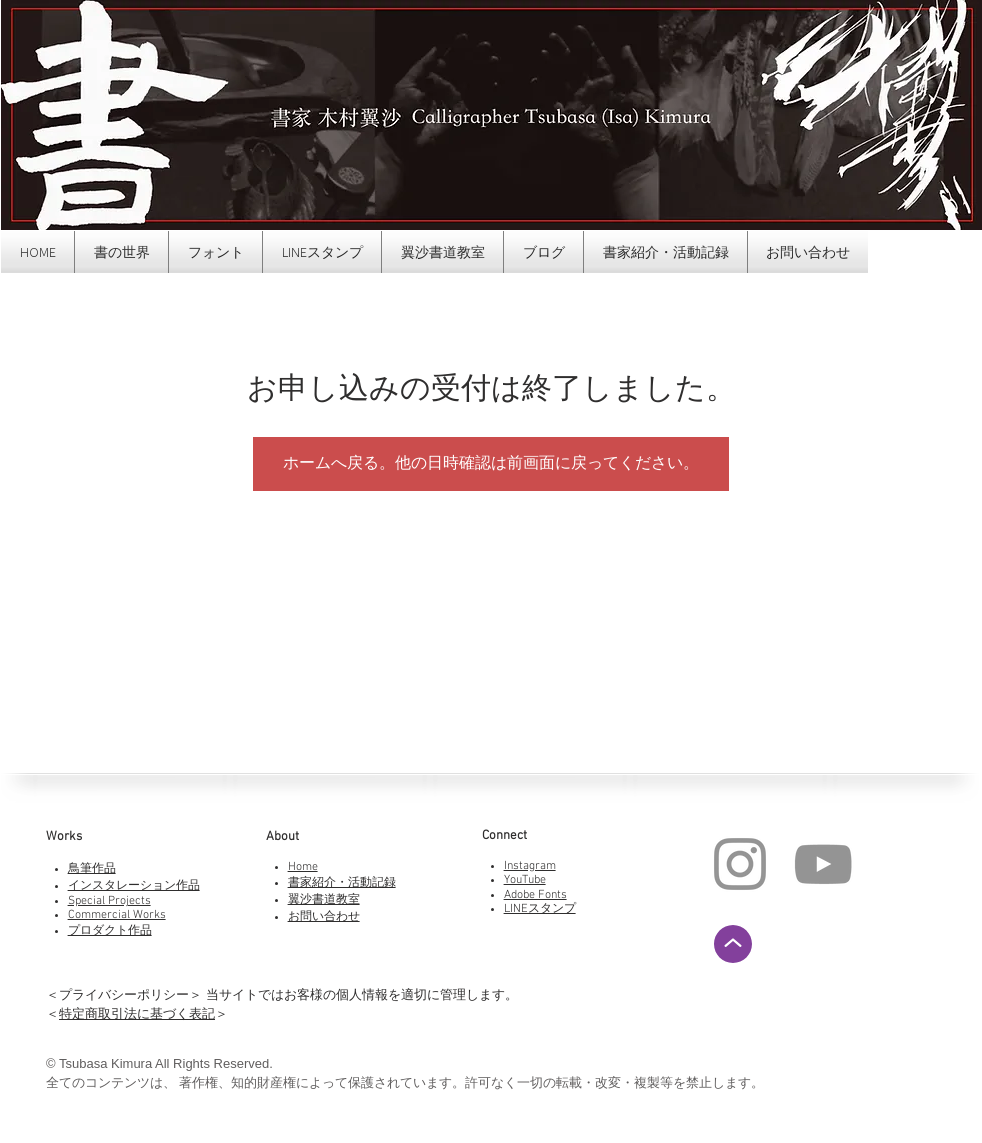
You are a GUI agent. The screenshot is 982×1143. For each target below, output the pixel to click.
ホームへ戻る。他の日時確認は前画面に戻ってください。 (491, 464)
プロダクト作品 (110, 931)
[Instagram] (740, 864)
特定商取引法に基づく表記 (137, 1013)
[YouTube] (823, 864)
